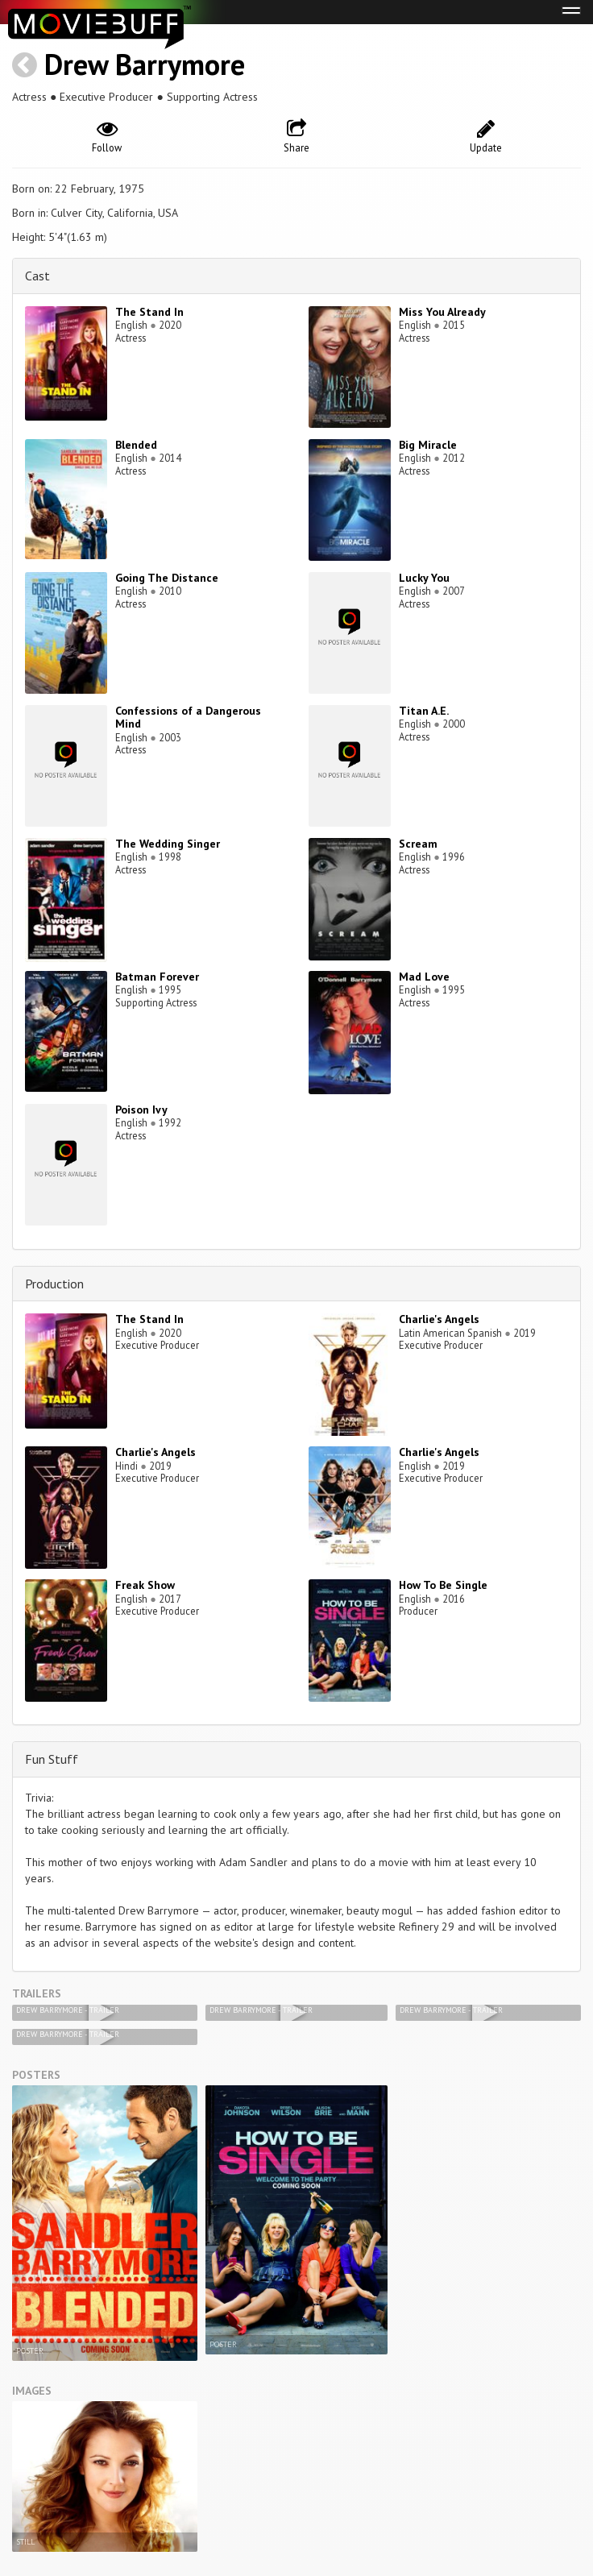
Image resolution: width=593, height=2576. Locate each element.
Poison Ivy (141, 1109)
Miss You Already (442, 312)
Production (54, 1284)
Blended (136, 445)
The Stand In (149, 312)
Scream (418, 843)
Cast (37, 276)
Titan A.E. (424, 710)
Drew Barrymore (144, 64)
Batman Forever (157, 976)
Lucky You (424, 577)
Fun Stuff (51, 1759)
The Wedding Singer (167, 843)
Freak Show (145, 1585)
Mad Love (424, 976)
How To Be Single (443, 1585)
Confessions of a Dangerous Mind (188, 717)
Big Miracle (428, 445)
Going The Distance (166, 577)
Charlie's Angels (439, 1319)
